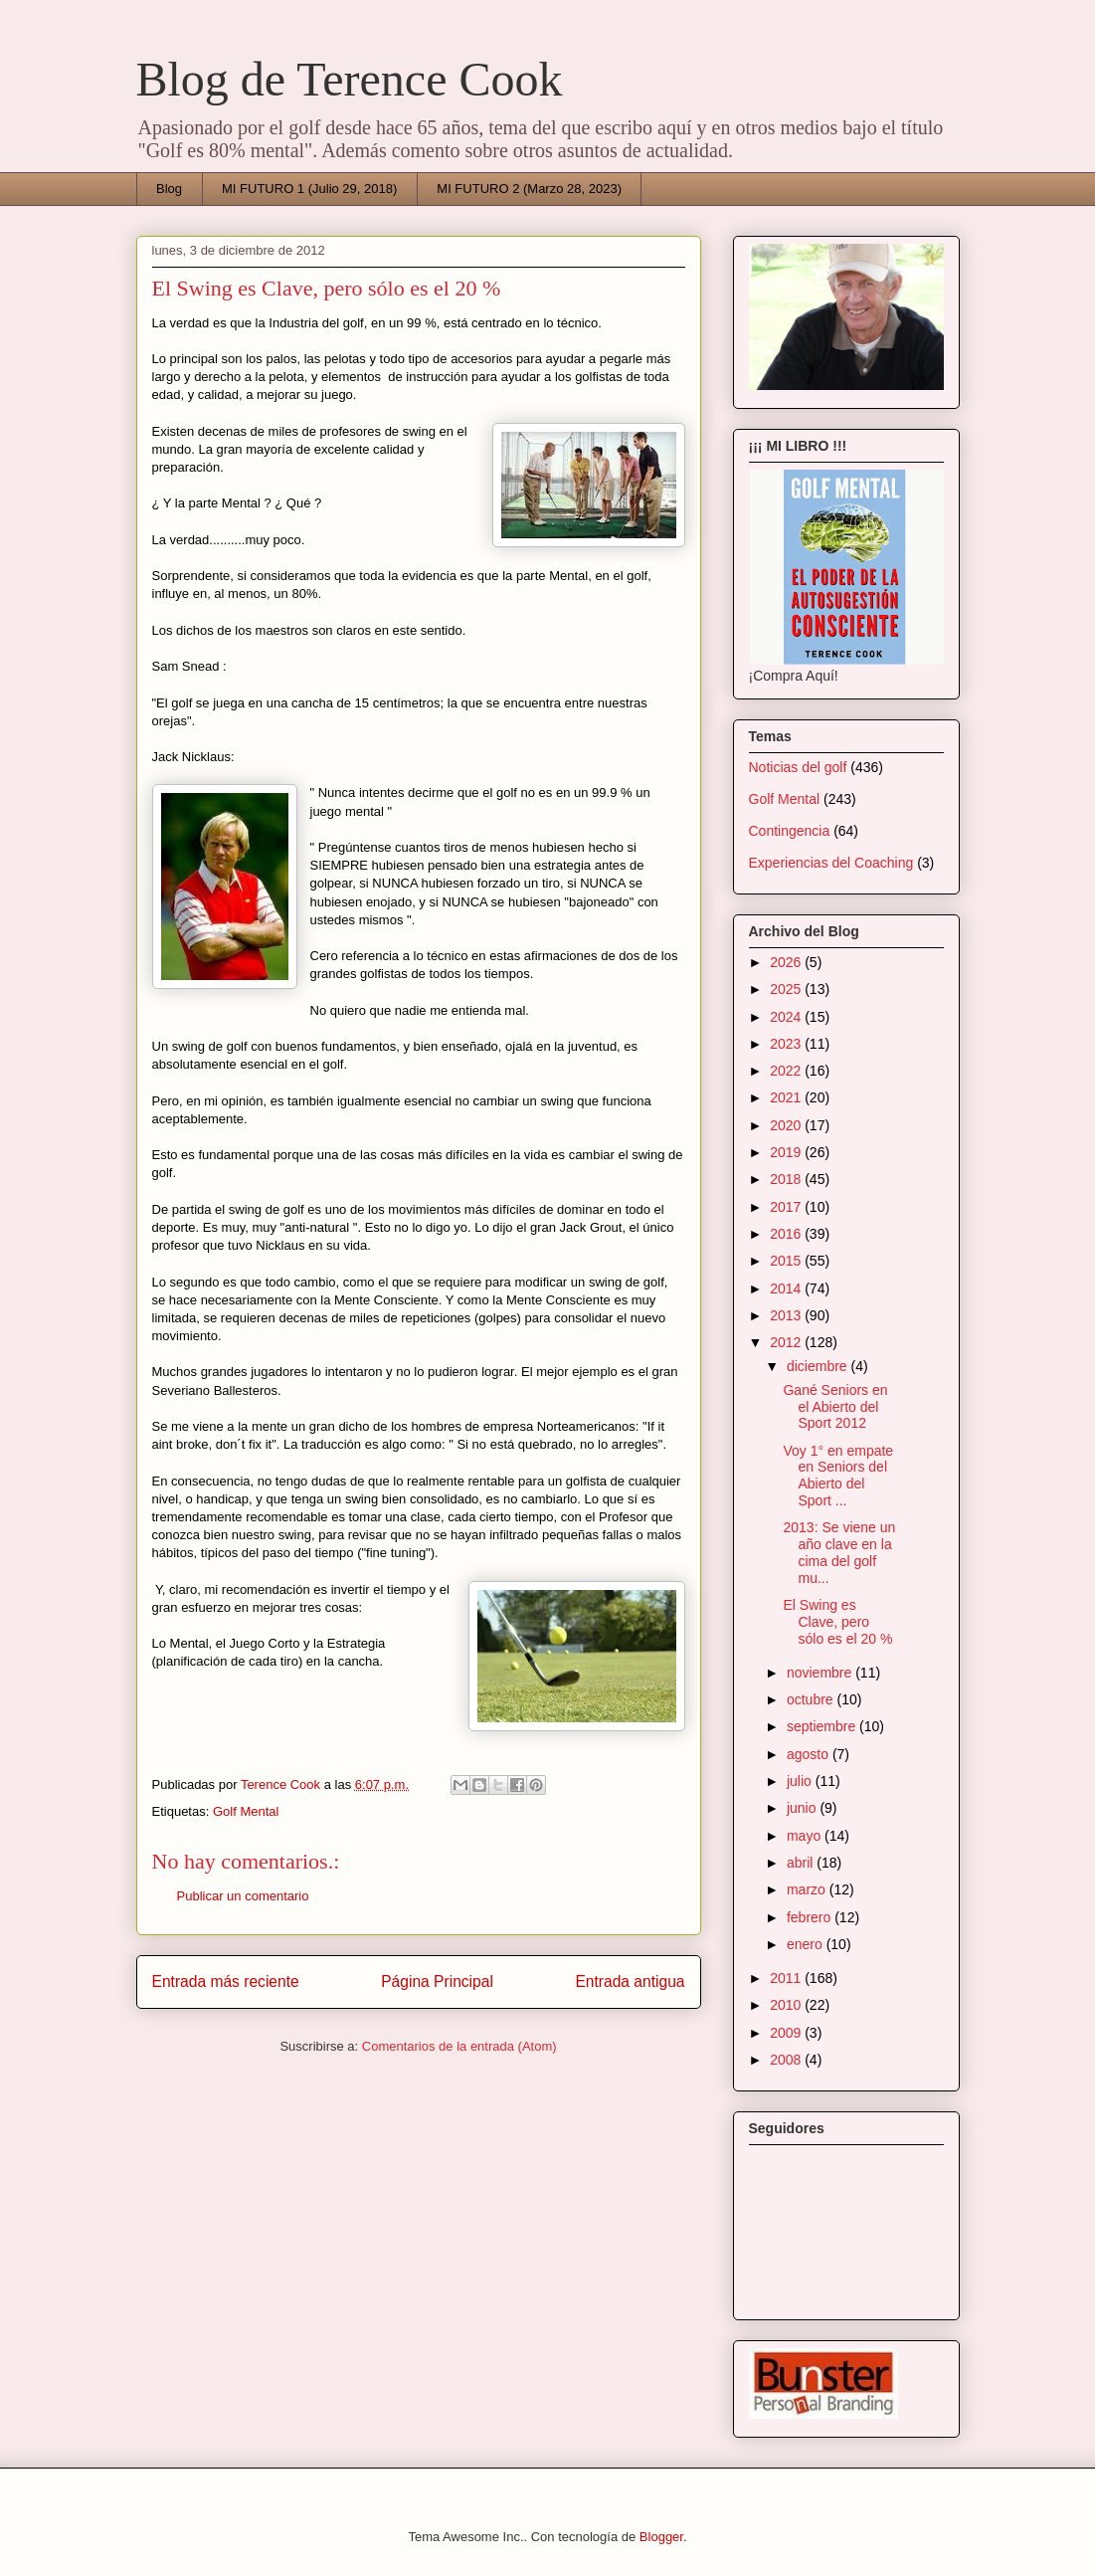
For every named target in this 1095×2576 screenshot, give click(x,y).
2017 (787, 1207)
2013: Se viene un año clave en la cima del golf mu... (839, 1552)
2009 (787, 2033)
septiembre (823, 1726)
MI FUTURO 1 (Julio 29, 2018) (309, 188)
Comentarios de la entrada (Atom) (459, 2046)
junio (803, 1808)
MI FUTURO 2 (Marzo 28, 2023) (529, 188)
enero (806, 1944)
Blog (169, 188)
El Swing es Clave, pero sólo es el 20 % (837, 1622)
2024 (787, 1017)
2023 (787, 1044)
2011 (787, 1978)
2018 (787, 1179)
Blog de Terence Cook (349, 79)
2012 (787, 1342)
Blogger (661, 2536)
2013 (787, 1315)
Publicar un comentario (243, 1895)
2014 (787, 1288)
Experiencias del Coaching (831, 863)
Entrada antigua (629, 1981)
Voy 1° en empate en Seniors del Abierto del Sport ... (838, 1475)
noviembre (821, 1673)
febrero (810, 1917)
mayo (805, 1836)
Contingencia (789, 831)
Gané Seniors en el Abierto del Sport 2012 (835, 1407)
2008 (787, 2060)
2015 (787, 1261)
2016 (787, 1234)
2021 (787, 1097)
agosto (809, 1754)
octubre (812, 1699)
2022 (787, 1071)
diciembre (819, 1366)
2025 (787, 989)
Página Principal (437, 1981)
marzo (808, 1889)
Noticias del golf (798, 767)
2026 (787, 962)
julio (801, 1781)
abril (802, 1863)
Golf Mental (245, 1811)
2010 (787, 2005)
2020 (787, 1125)
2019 (787, 1152)
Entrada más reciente (225, 1981)
